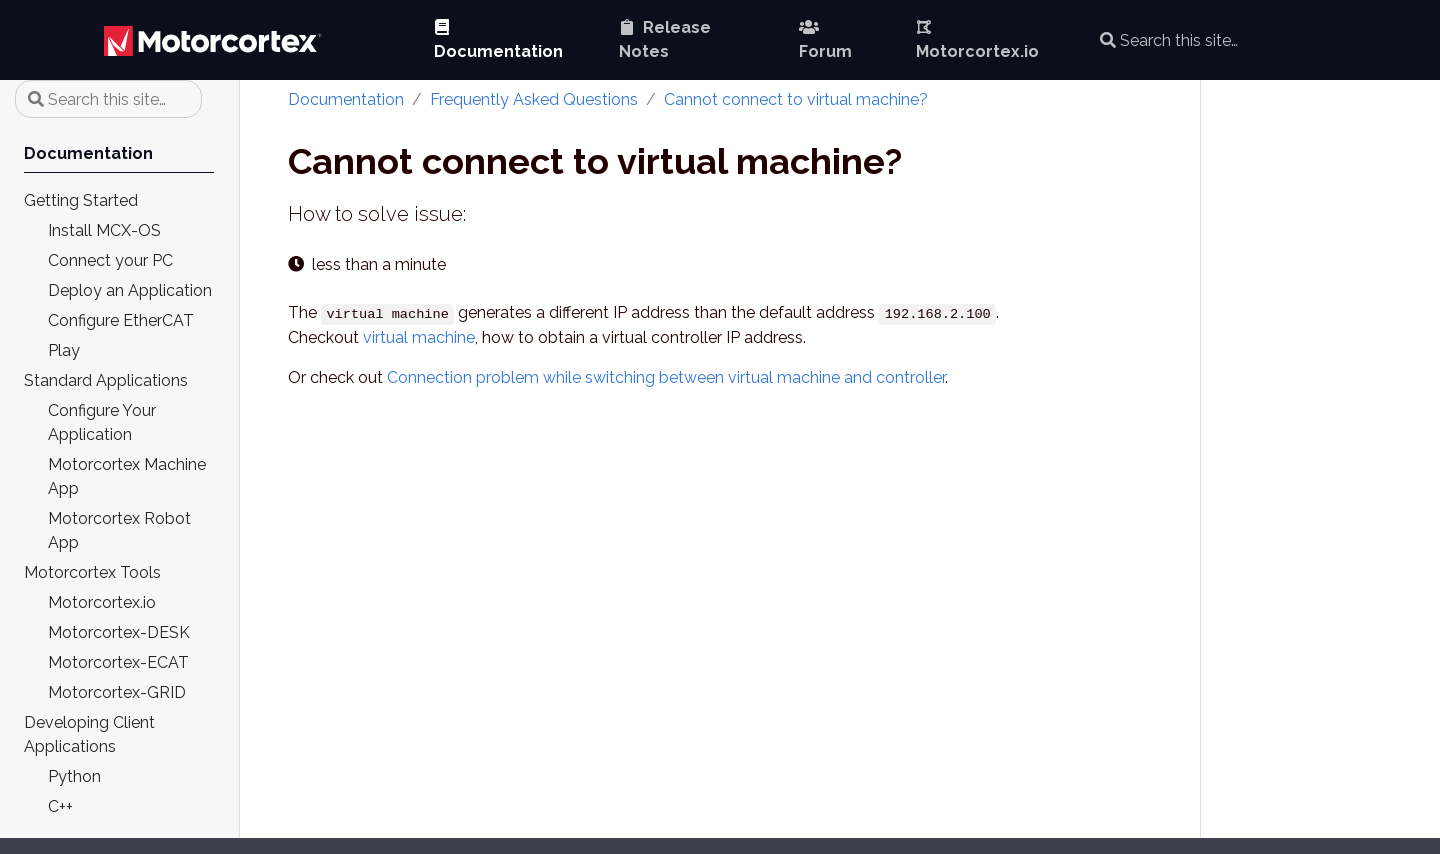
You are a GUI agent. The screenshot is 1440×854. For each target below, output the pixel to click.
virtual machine (419, 337)
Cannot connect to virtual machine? (796, 99)
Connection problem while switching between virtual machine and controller (666, 377)
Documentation (346, 99)
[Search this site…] (1239, 40)
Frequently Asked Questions (534, 99)
